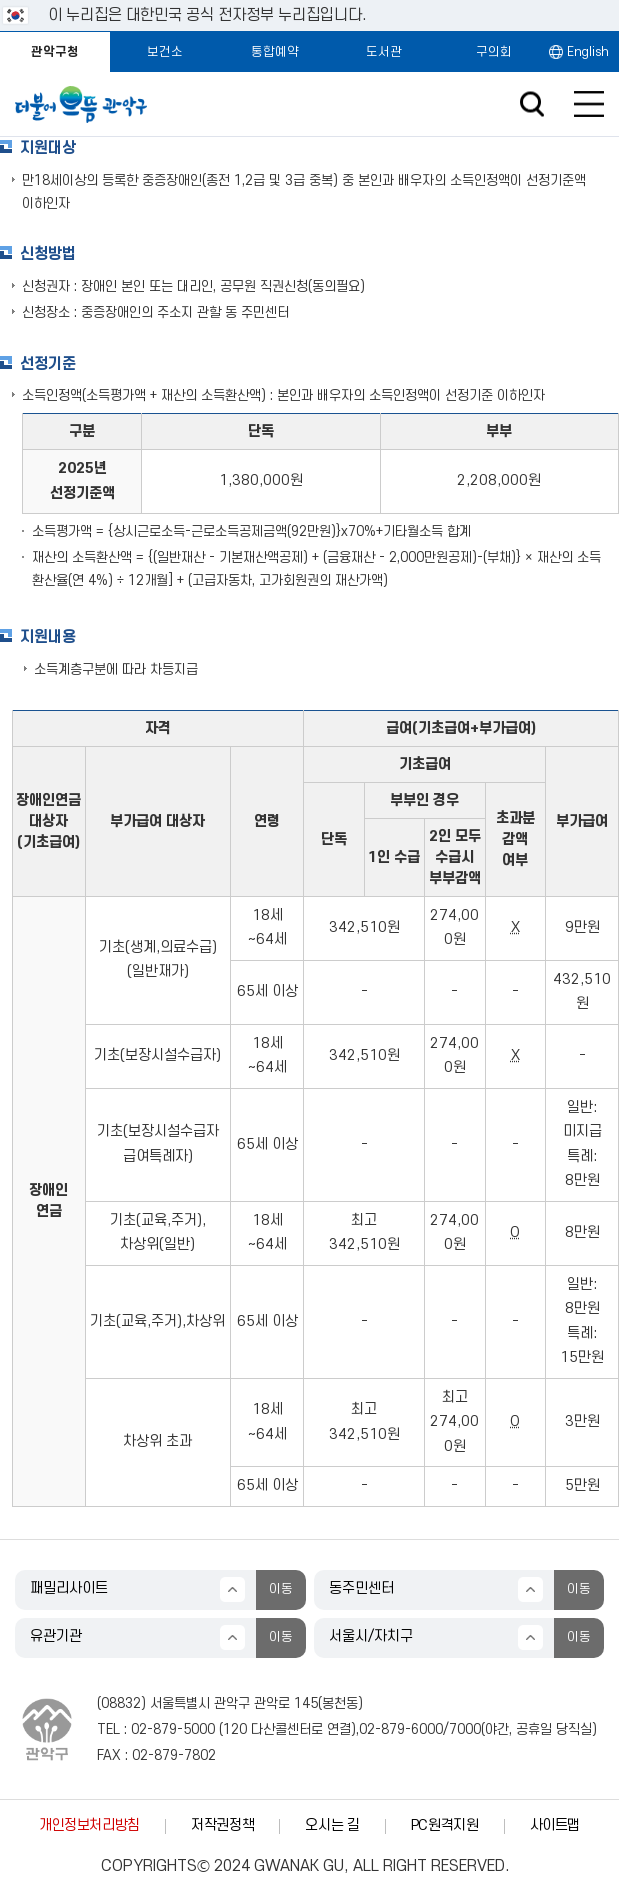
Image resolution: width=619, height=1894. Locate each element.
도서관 (384, 52)
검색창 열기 (531, 104)
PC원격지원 (445, 1825)
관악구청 (55, 52)
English (588, 52)
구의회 (494, 52)
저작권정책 (222, 1825)
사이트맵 (555, 1825)
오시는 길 (332, 1825)
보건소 (165, 52)
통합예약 (275, 52)
